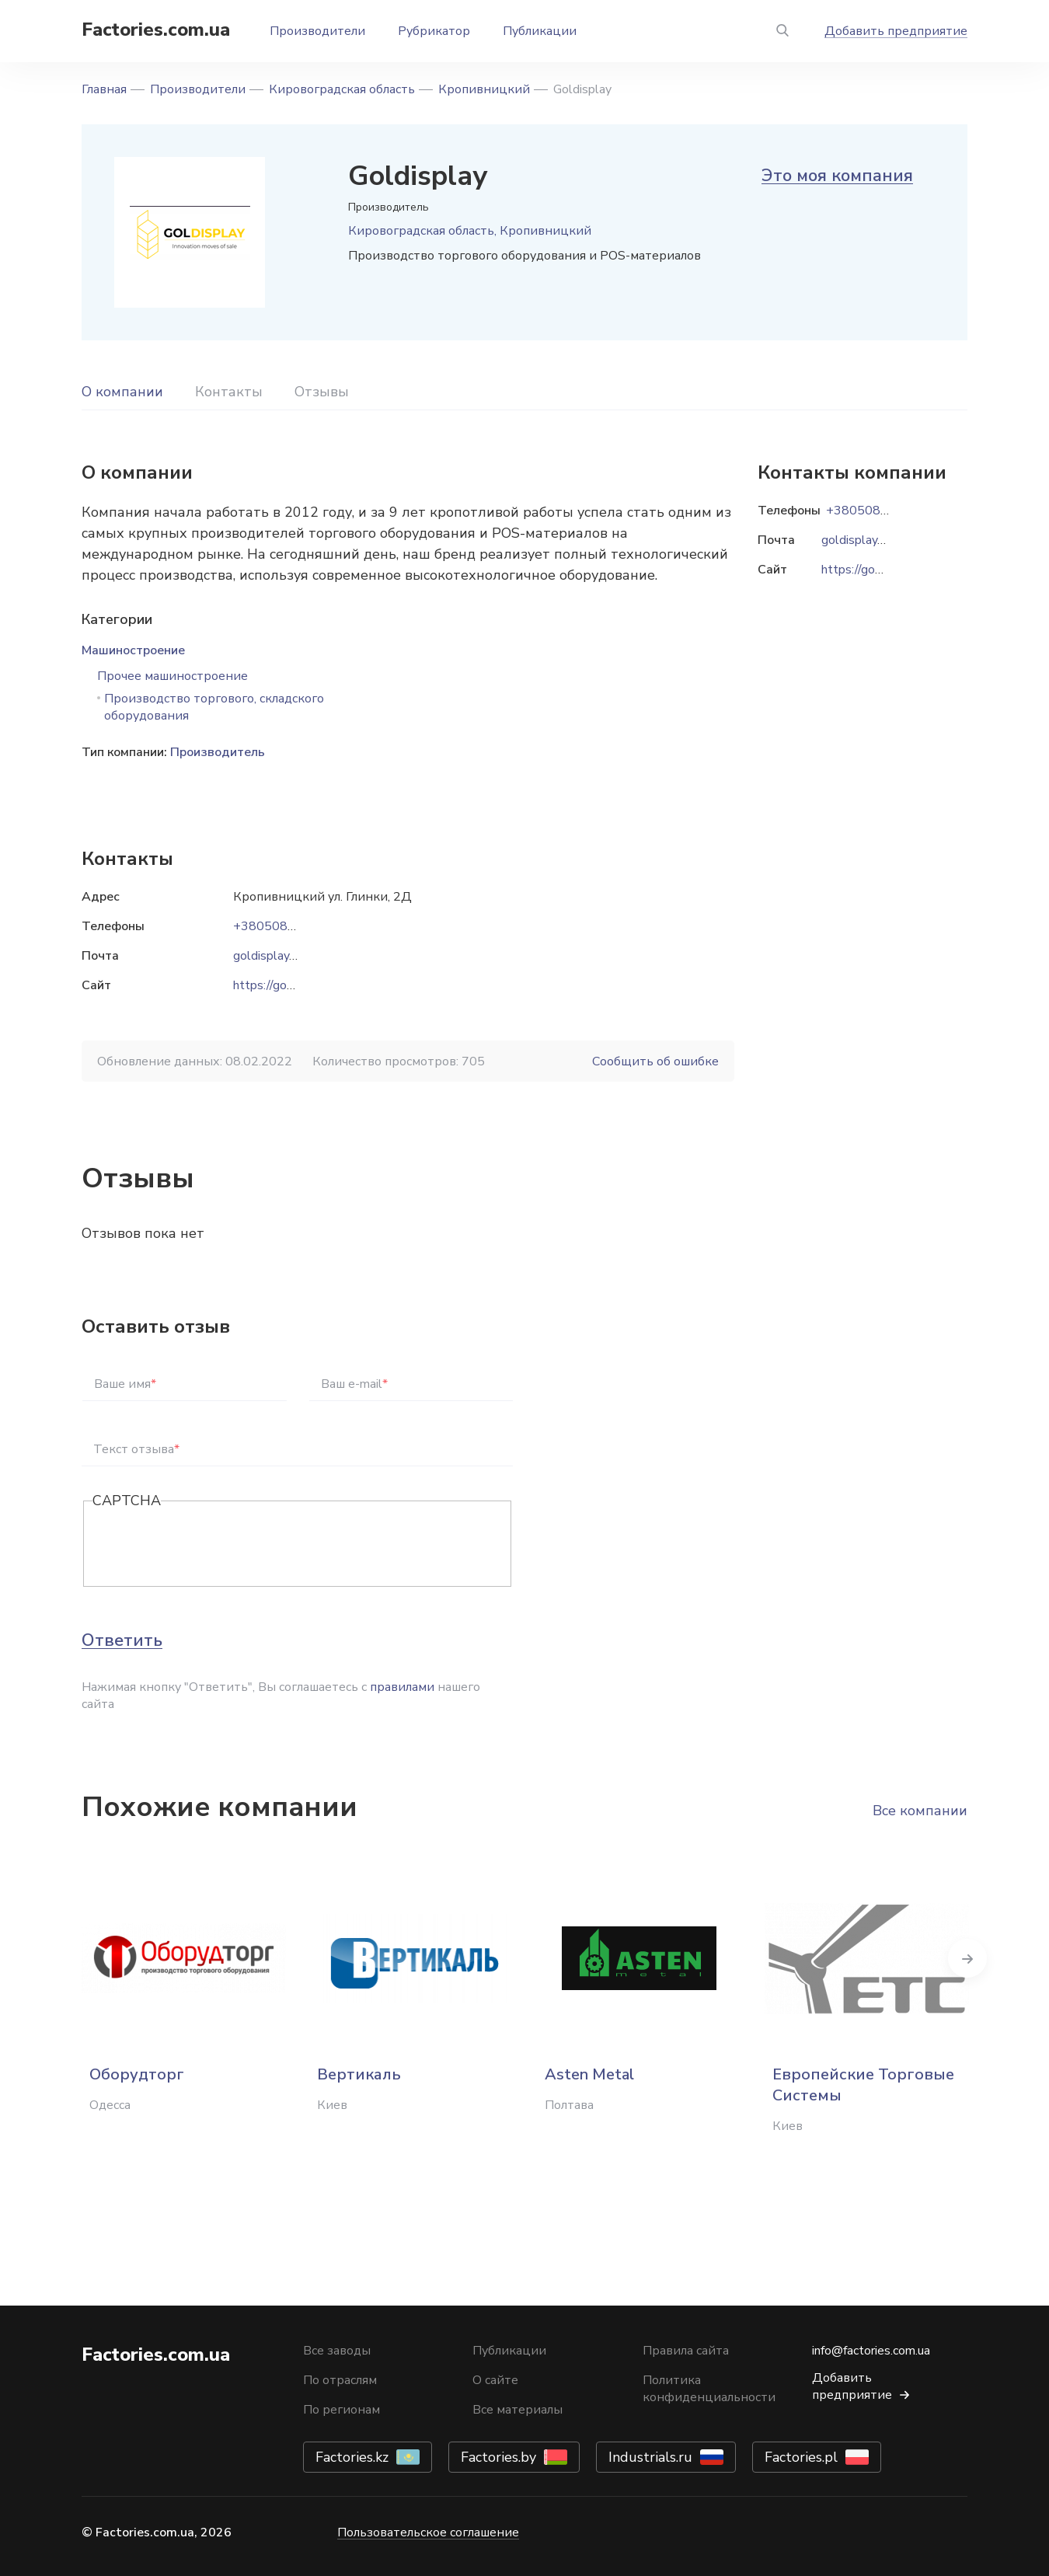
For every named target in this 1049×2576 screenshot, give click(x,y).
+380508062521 (283, 926)
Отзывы (321, 391)
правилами (402, 1687)
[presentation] (210, 1545)
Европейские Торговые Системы (863, 2085)
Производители (317, 31)
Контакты (229, 391)
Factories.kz (352, 2457)
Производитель (217, 752)
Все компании (920, 1810)
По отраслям (340, 2380)
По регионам (341, 2409)
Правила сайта (686, 2350)
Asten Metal (589, 2074)
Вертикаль (359, 2074)
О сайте (495, 2380)
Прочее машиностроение (172, 676)
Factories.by (498, 2457)
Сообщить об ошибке (655, 1061)
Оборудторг (136, 2074)
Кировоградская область (342, 89)
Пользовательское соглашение (428, 2532)
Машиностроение (133, 650)
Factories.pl (801, 2457)
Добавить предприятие (895, 31)
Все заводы (337, 2350)
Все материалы (517, 2409)
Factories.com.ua (156, 29)
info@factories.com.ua (871, 2350)
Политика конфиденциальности (709, 2389)
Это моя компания (837, 175)
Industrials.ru (650, 2457)
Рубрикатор (434, 31)
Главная (104, 89)
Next (967, 1958)
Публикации (540, 31)
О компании (122, 391)
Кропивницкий (484, 89)
